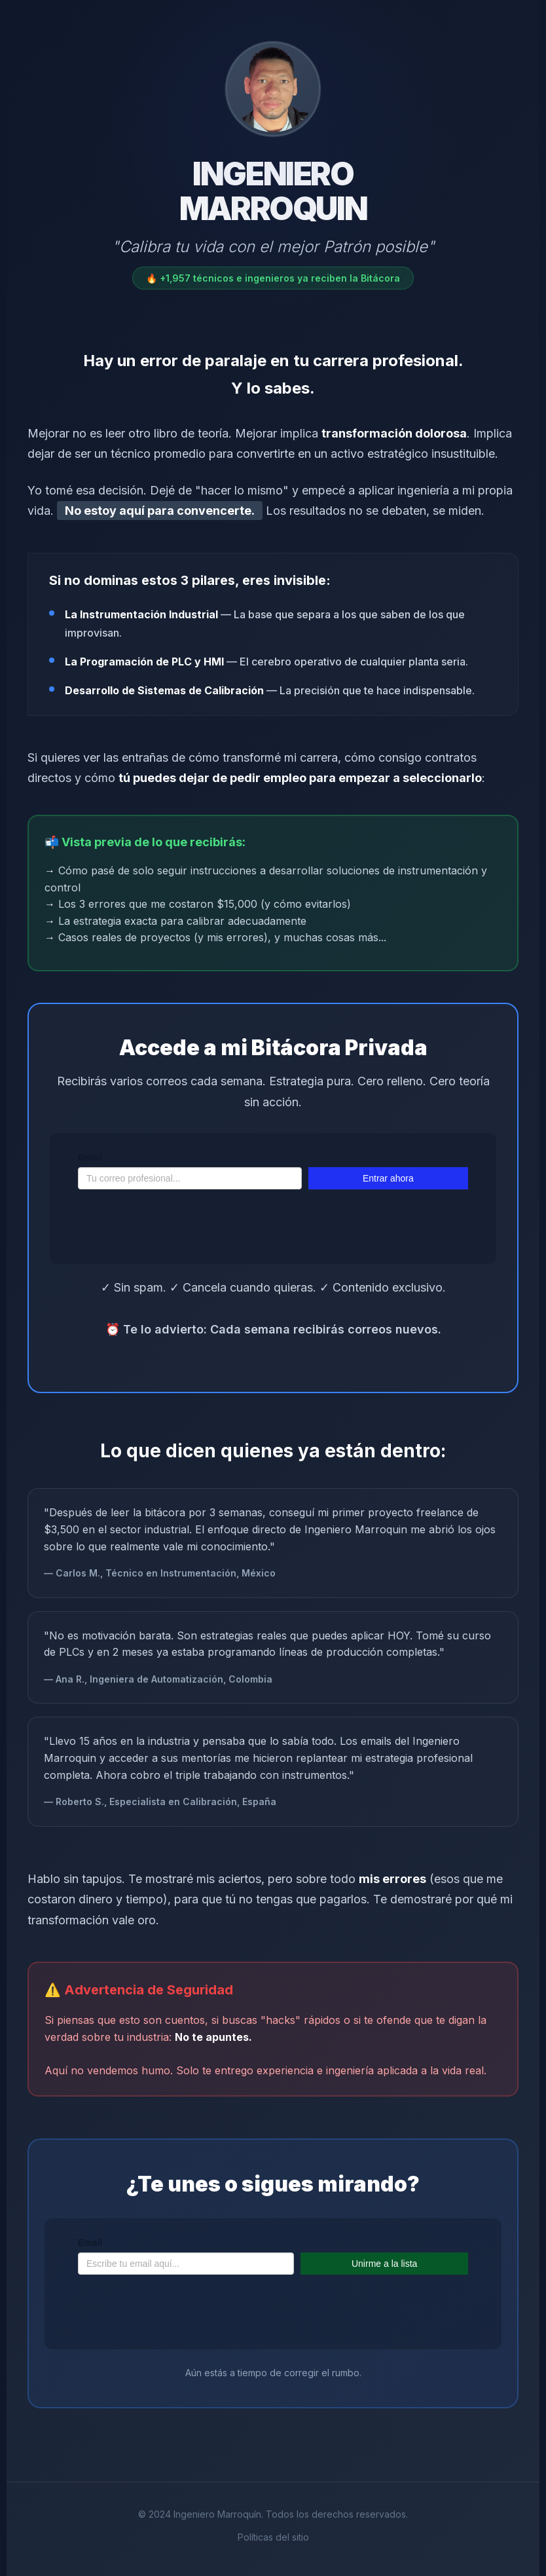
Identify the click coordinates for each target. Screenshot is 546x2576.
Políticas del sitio (273, 2537)
